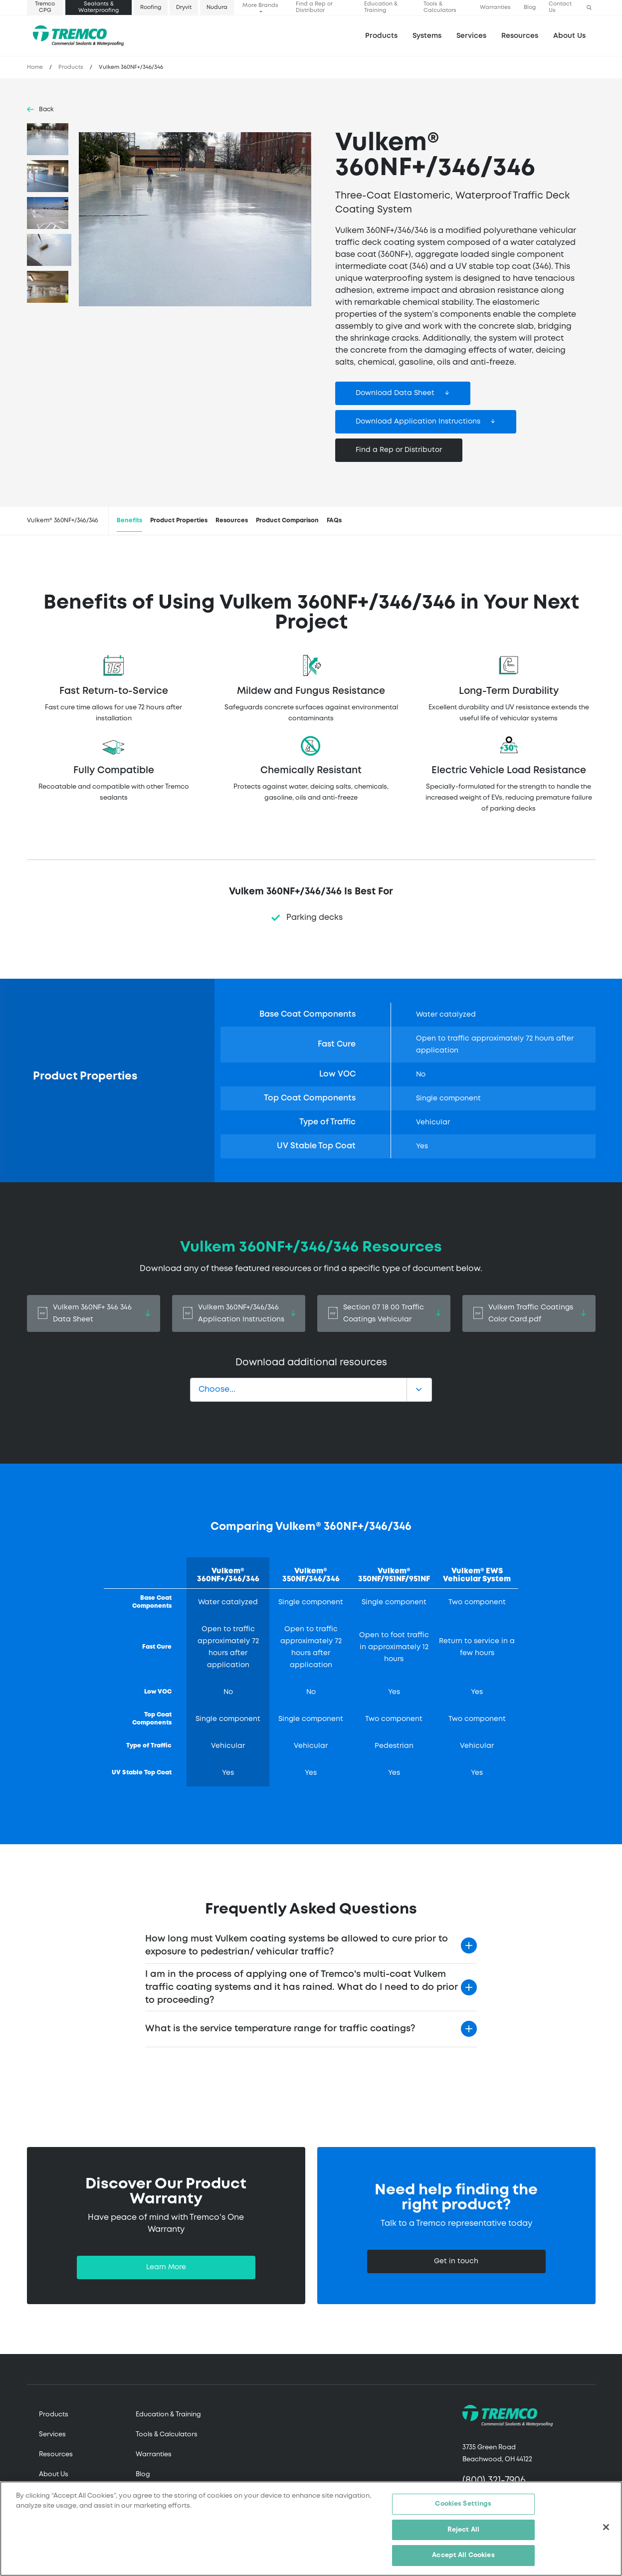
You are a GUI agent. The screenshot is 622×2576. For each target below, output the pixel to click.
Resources (519, 36)
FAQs (334, 520)
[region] (311, 2528)
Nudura (217, 7)
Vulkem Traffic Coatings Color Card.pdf (529, 1313)
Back (46, 109)
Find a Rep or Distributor (314, 7)
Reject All (463, 2530)
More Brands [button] (260, 5)
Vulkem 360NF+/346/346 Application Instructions (239, 1313)
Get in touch (456, 2261)
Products (381, 36)
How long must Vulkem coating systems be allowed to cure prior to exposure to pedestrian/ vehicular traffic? (296, 1945)
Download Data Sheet (395, 393)
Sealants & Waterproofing (98, 7)
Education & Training (381, 7)
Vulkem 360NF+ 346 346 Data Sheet (93, 1313)
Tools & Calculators (439, 7)
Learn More (166, 2267)
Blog (530, 7)
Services (52, 2434)
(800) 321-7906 (494, 2480)
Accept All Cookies (463, 2555)
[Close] (606, 2527)
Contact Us (560, 7)
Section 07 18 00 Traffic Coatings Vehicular (384, 1313)
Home (35, 67)
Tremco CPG (45, 7)
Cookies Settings (463, 2504)
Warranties (495, 7)
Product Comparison (287, 520)
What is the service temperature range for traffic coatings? (280, 2029)
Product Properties (178, 520)
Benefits (129, 520)
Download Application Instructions (418, 422)
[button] (589, 7)
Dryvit (184, 7)
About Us (569, 36)
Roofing (150, 7)
